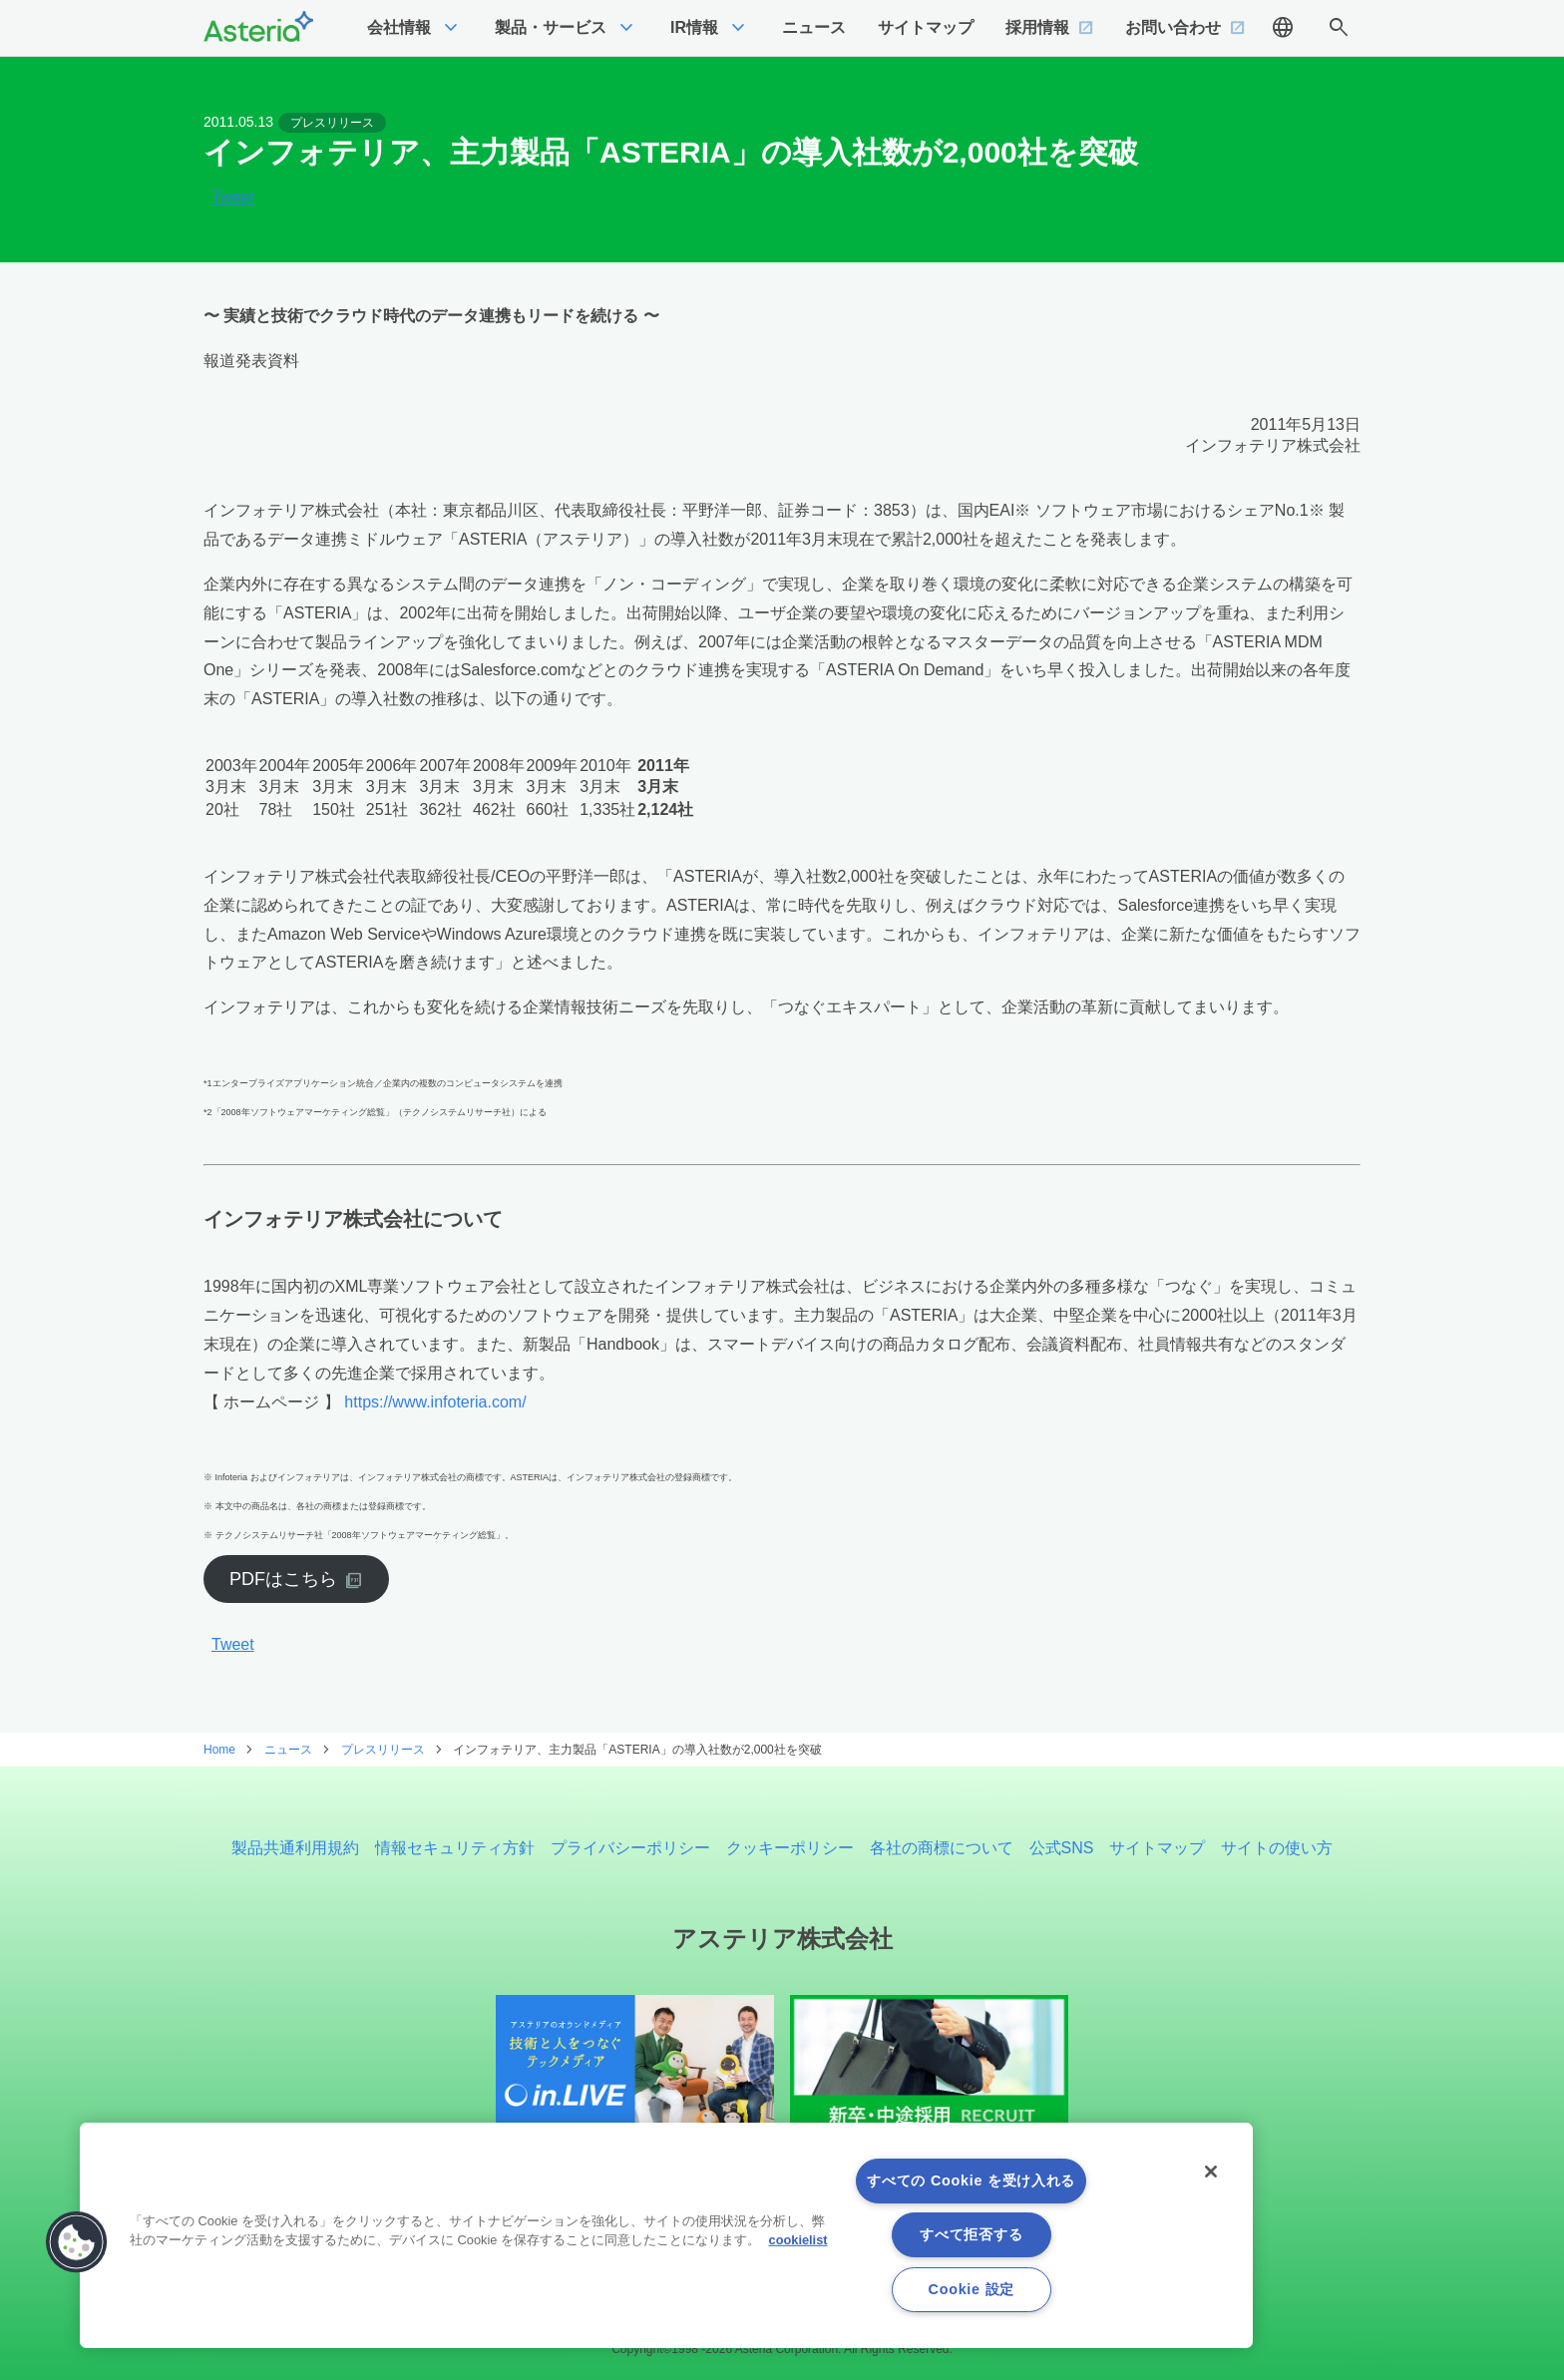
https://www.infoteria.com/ (435, 1401)
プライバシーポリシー (630, 1847)
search (1339, 28)
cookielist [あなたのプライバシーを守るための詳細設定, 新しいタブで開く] (798, 2239)
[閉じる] (1211, 2171)
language (1283, 28)
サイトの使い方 (1277, 1847)
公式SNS (1061, 1847)
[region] (666, 2235)
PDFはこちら (283, 1579)
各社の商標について (941, 1847)
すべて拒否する (971, 2234)
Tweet (232, 197)
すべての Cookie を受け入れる (971, 2180)
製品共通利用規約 (295, 1847)
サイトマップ (1157, 1847)
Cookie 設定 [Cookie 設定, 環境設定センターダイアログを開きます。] (971, 2289)
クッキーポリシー (790, 1847)
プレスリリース (332, 123)
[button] (77, 2242)
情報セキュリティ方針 (455, 1847)
